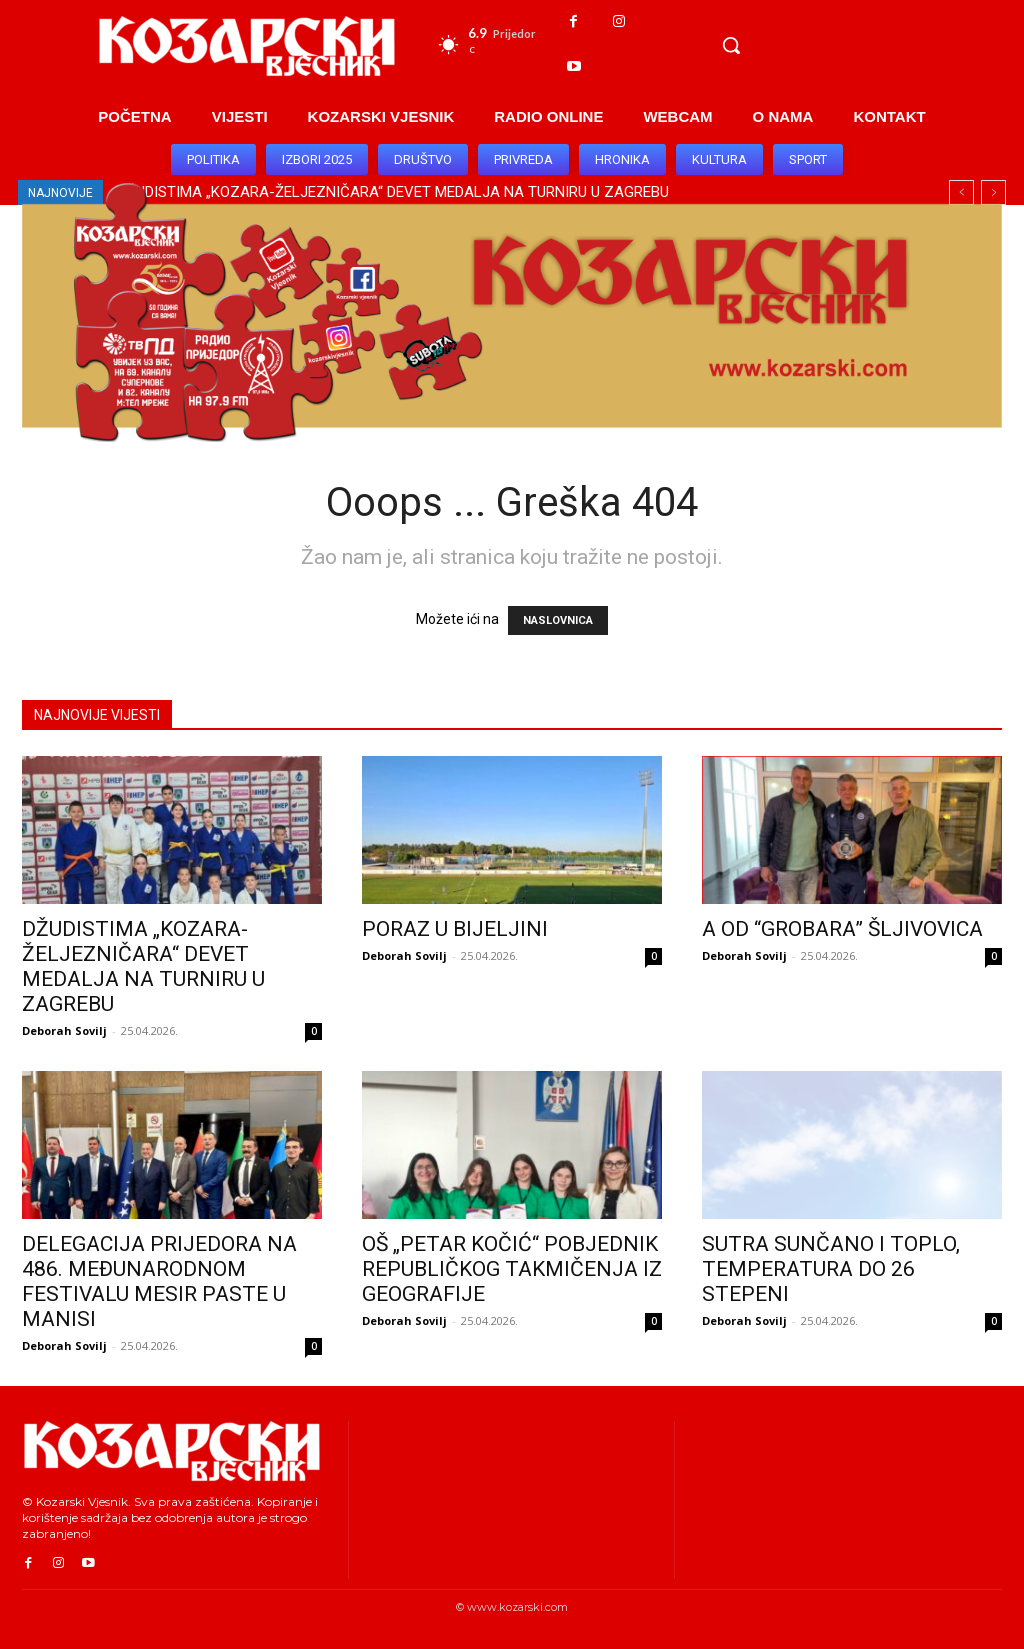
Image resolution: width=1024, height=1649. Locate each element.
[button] (731, 45)
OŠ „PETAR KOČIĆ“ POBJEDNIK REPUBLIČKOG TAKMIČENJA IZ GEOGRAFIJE (512, 1269)
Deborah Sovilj (64, 1030)
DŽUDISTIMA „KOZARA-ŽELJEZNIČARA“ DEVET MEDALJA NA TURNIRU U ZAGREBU (143, 966)
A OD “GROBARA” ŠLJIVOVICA (842, 929)
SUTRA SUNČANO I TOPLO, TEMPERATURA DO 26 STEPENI (831, 1269)
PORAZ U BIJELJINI (455, 929)
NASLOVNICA (558, 620)
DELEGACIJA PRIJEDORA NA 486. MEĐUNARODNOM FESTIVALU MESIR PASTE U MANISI (159, 1281)
